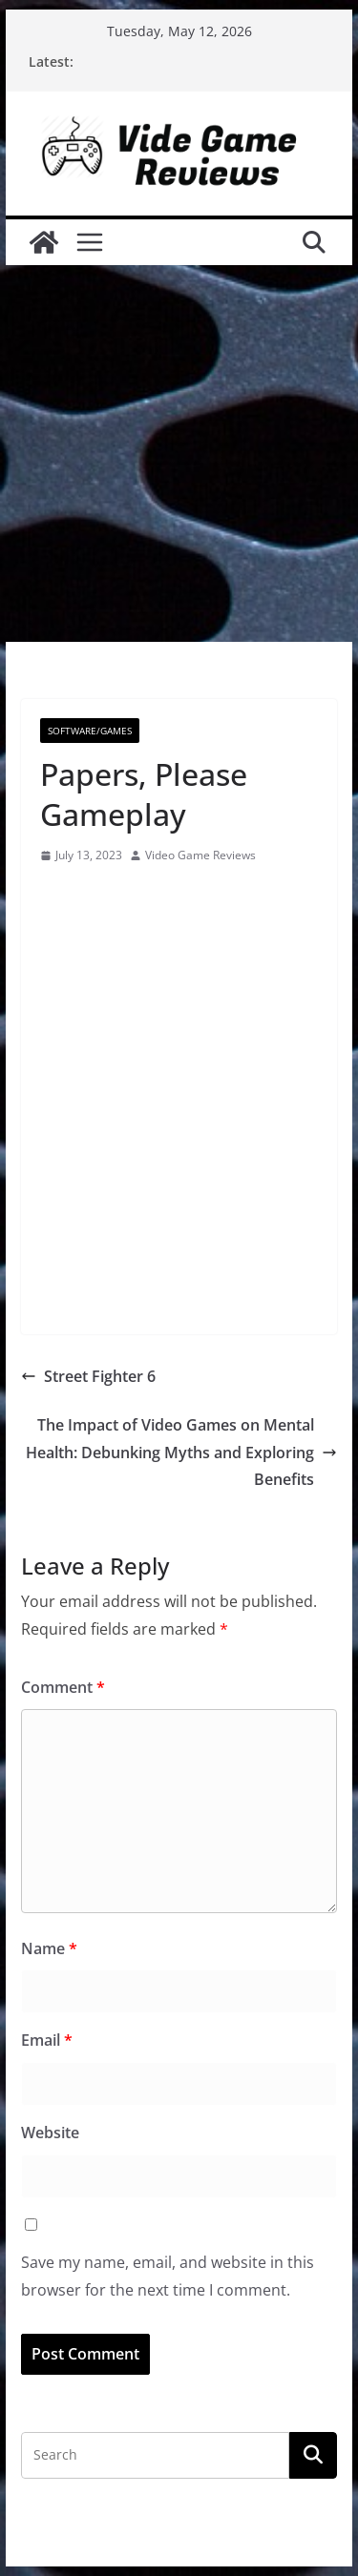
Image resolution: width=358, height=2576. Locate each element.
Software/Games (90, 730)
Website (50, 2132)
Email (47, 2040)
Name (49, 1948)
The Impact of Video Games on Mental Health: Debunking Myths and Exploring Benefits (181, 1452)
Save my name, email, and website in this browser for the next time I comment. (167, 2276)
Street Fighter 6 (88, 1376)
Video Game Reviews (200, 855)
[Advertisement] (179, 453)
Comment (63, 1687)
